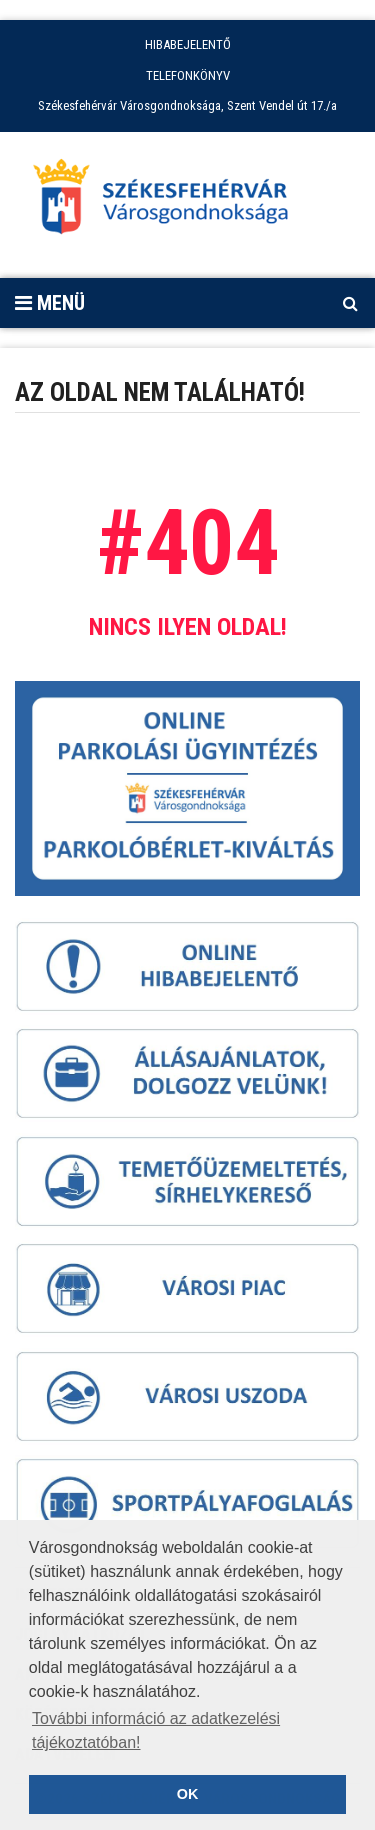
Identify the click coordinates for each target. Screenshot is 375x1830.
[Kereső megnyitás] (350, 303)
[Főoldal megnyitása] (170, 202)
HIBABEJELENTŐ (188, 44)
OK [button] (188, 1794)
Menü (50, 303)
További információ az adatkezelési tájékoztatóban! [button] (156, 1730)
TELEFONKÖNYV (188, 75)
